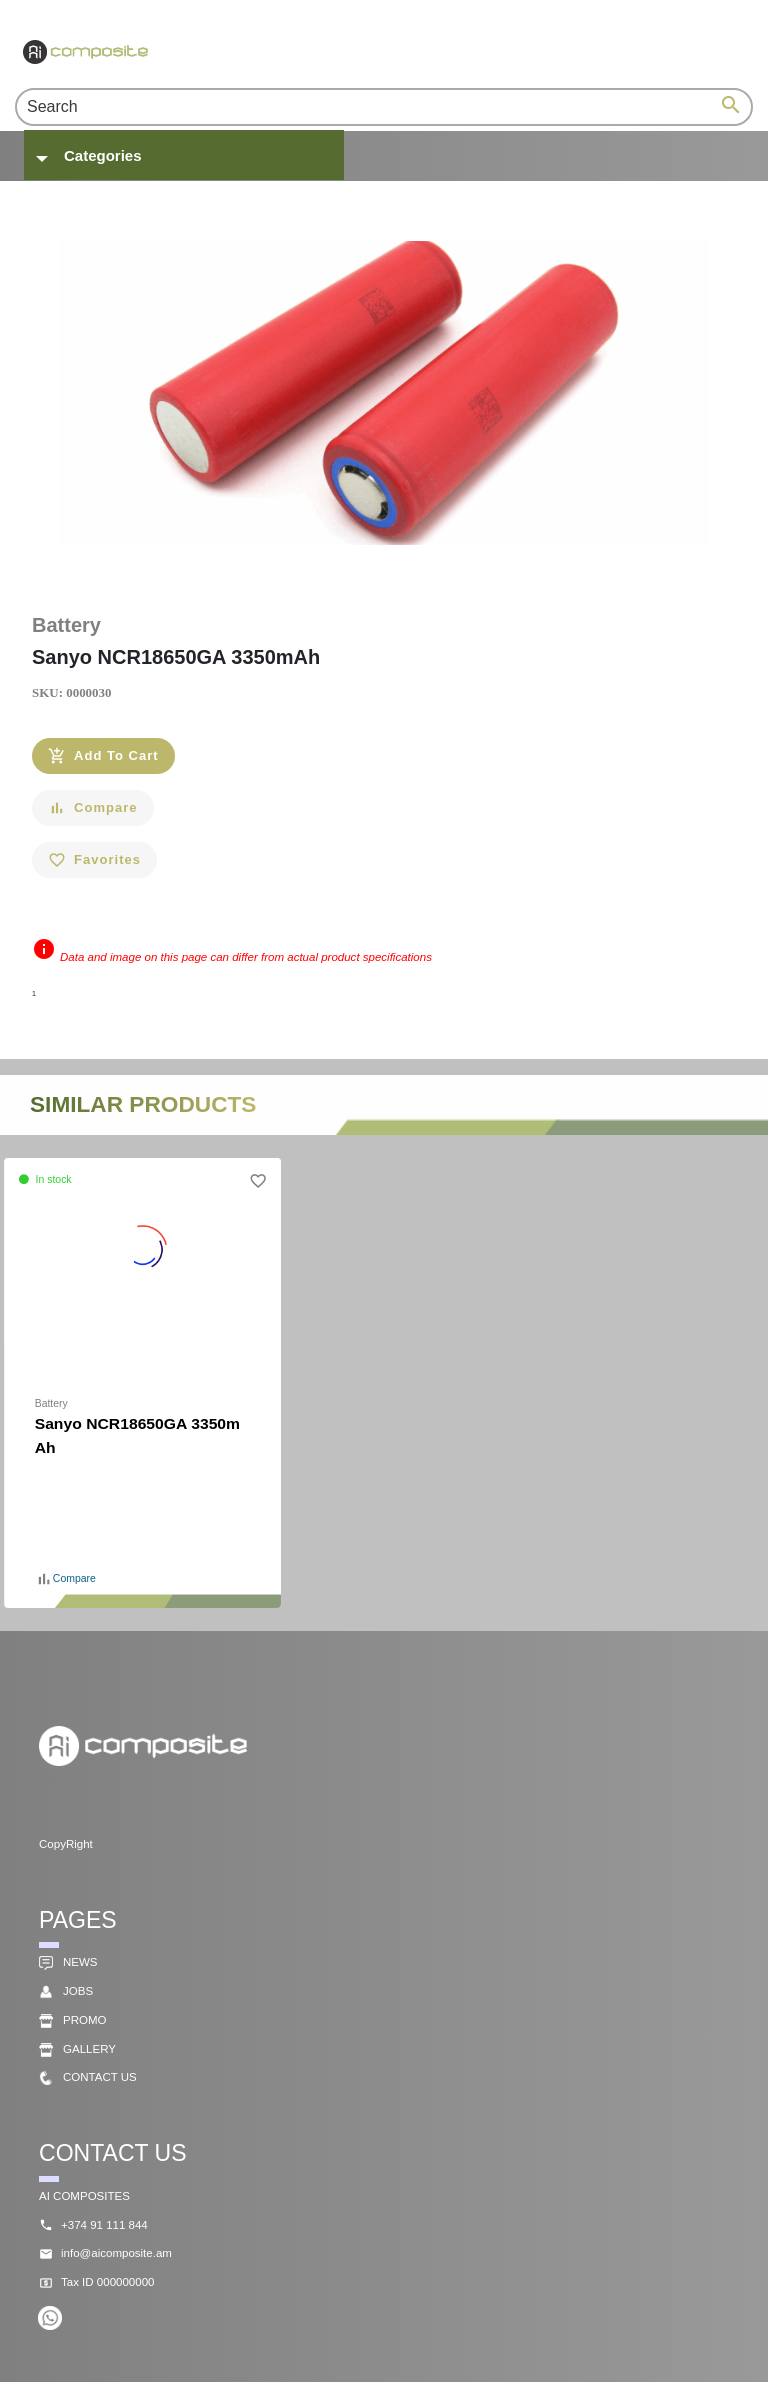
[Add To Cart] (103, 756)
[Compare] (93, 808)
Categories (103, 155)
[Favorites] (94, 860)
